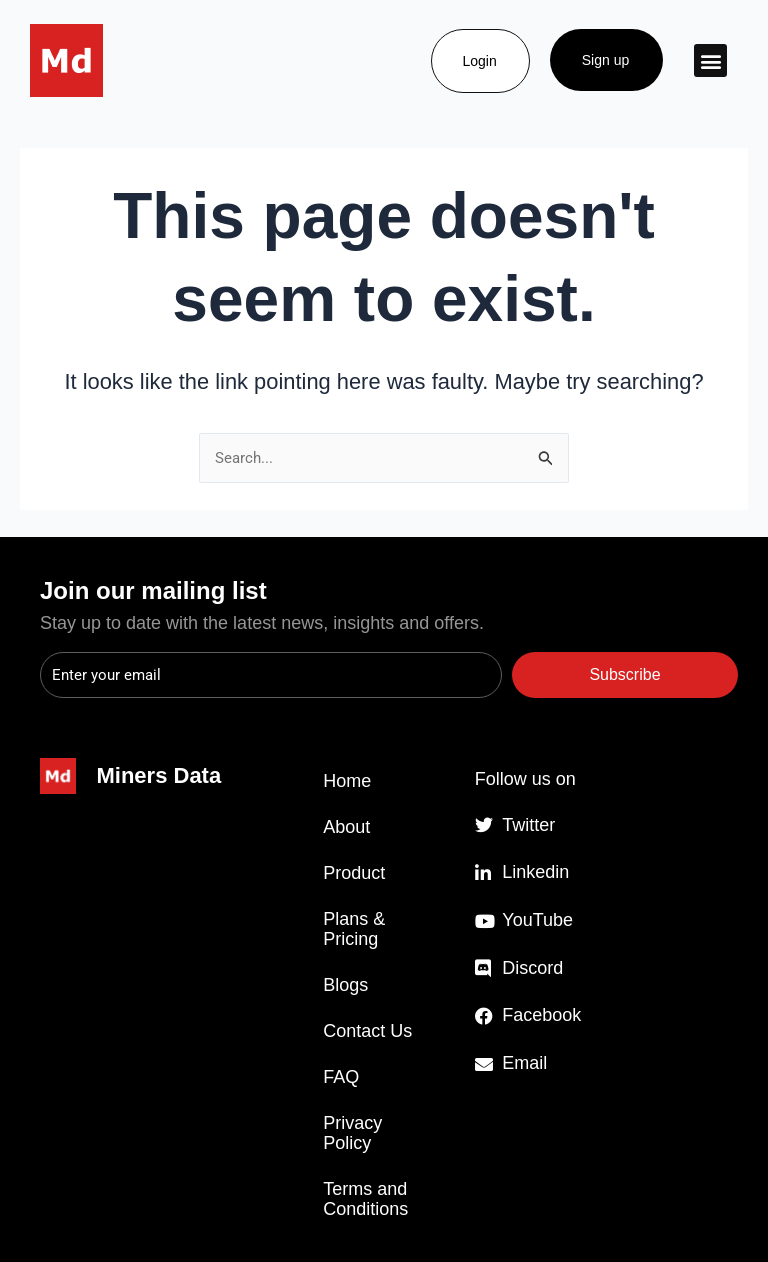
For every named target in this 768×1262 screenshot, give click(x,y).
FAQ (341, 1077)
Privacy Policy (352, 1133)
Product (354, 873)
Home (347, 781)
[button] (710, 60)
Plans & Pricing (354, 929)
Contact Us (367, 1031)
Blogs (345, 985)
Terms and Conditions (365, 1199)
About (346, 827)
